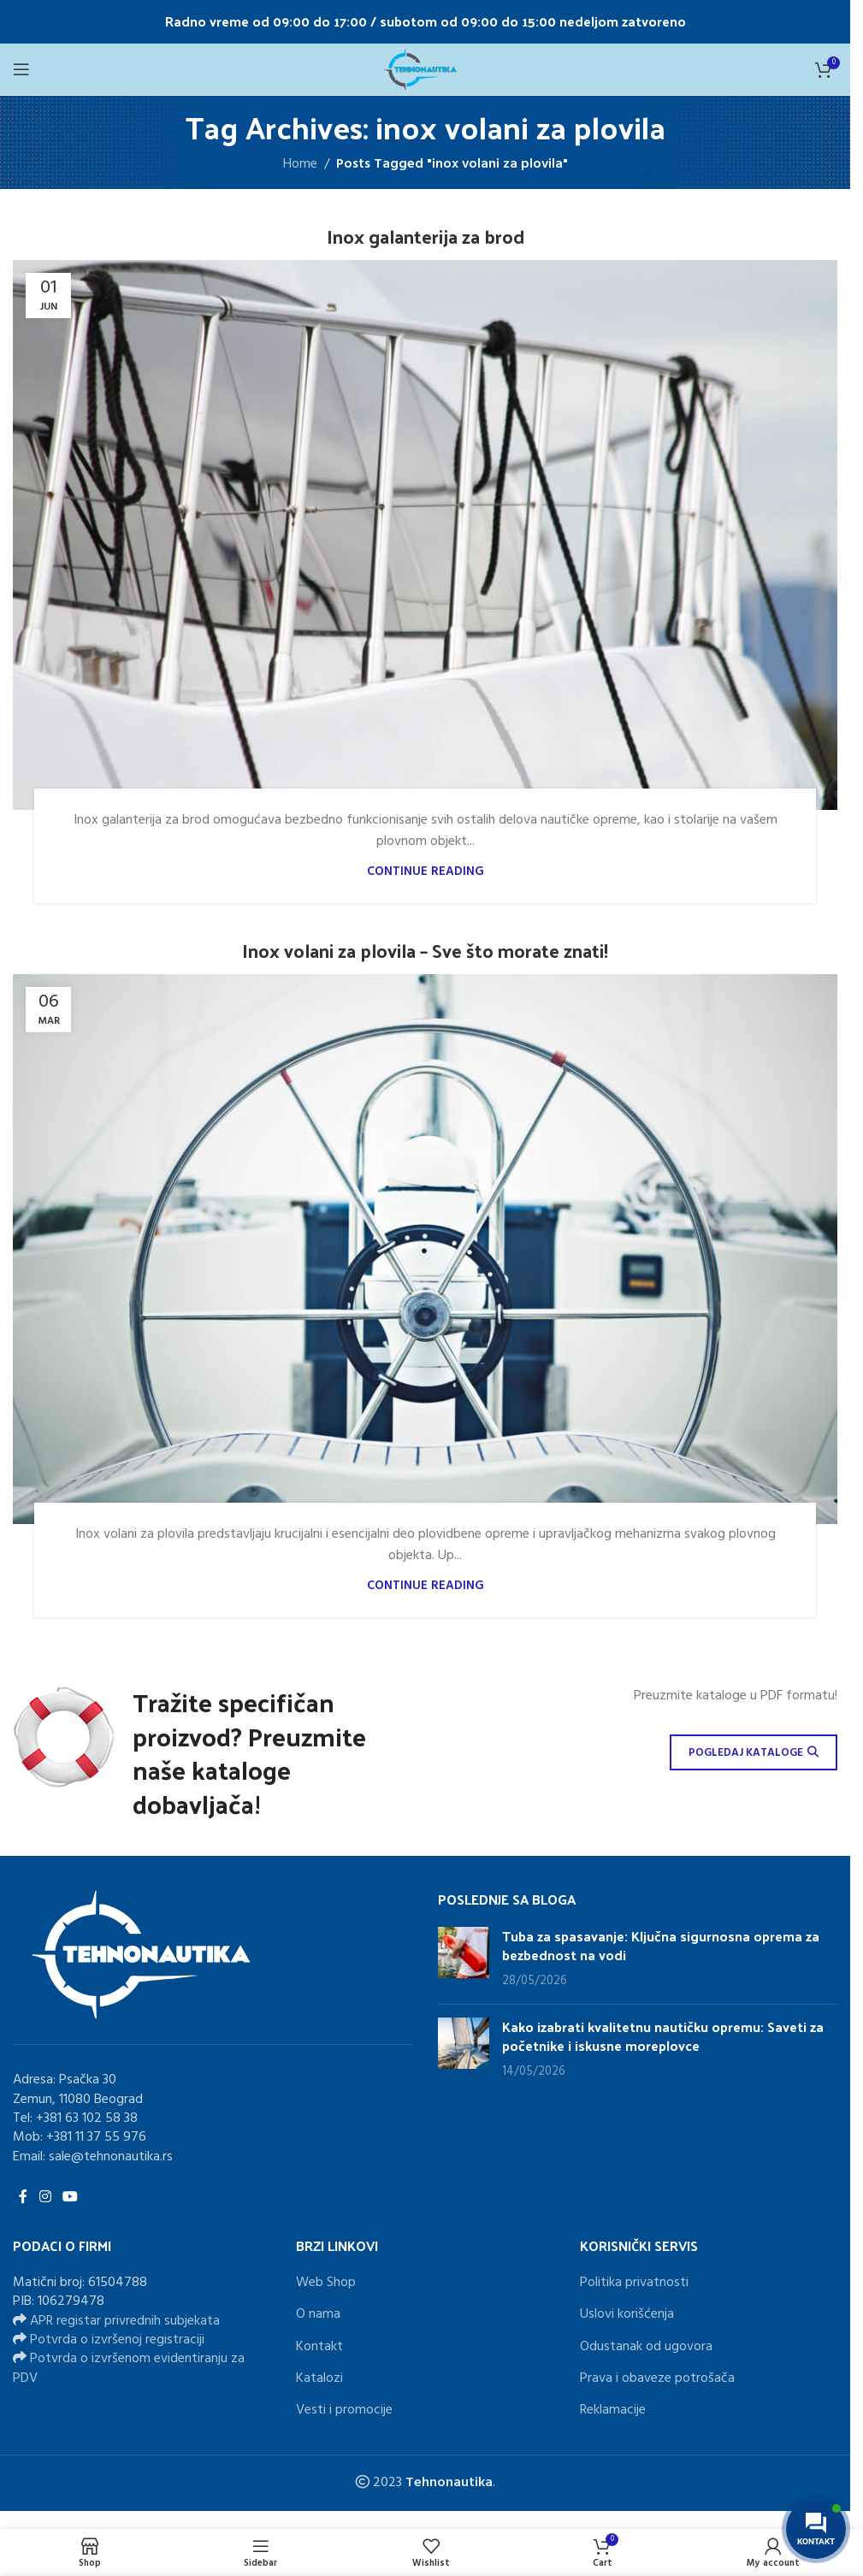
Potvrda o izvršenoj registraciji (117, 2341)
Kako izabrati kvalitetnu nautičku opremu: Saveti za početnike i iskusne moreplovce (663, 2036)
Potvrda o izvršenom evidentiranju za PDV (129, 2369)
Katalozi (319, 2379)
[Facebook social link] (23, 2198)
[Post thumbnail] (463, 1959)
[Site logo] (425, 69)
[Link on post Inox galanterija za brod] (425, 535)
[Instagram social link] (44, 2198)
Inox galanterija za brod (425, 236)
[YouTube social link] (69, 2198)
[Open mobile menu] (21, 69)
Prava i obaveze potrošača (657, 2379)
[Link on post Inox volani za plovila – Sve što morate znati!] (425, 1249)
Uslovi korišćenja (627, 2315)
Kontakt (319, 2346)
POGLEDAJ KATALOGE (754, 1753)
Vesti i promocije (344, 2411)
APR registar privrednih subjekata (125, 2321)
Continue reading (425, 872)
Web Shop (326, 2282)
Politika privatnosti (634, 2282)
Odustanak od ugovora (646, 2346)
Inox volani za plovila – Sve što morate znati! (425, 950)
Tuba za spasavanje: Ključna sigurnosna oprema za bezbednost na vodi (660, 1945)
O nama (318, 2315)
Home (300, 164)
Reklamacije (613, 2411)
